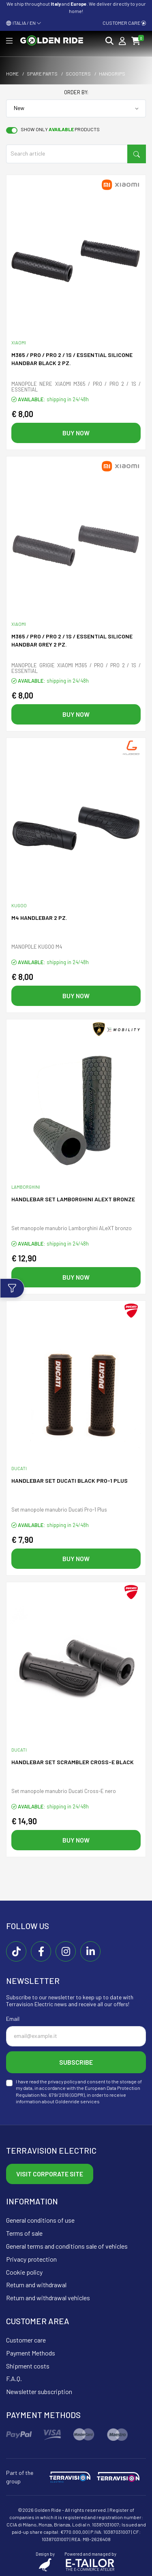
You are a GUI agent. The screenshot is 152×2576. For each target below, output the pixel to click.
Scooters (78, 73)
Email (12, 2018)
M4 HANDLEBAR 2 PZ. (39, 917)
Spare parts (42, 73)
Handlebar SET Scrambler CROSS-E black (72, 1761)
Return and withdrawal (36, 2284)
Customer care (124, 23)
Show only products (60, 129)
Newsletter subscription (39, 2391)
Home (12, 73)
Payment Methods (30, 2353)
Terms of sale (24, 2233)
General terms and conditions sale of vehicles (67, 2246)
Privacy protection (31, 2259)
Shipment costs (27, 2366)
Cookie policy (24, 2272)
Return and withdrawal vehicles (48, 2297)
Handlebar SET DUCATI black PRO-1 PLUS (69, 1480)
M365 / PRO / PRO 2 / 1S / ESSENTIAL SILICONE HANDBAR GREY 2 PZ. (72, 640)
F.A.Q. (14, 2378)
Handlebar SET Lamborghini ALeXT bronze (73, 1199)
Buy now (76, 433)
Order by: (76, 92)
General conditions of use (40, 2220)
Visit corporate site (49, 2174)
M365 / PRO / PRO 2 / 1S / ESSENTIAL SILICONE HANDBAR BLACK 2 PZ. (72, 358)
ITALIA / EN (23, 23)
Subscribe (76, 2062)
